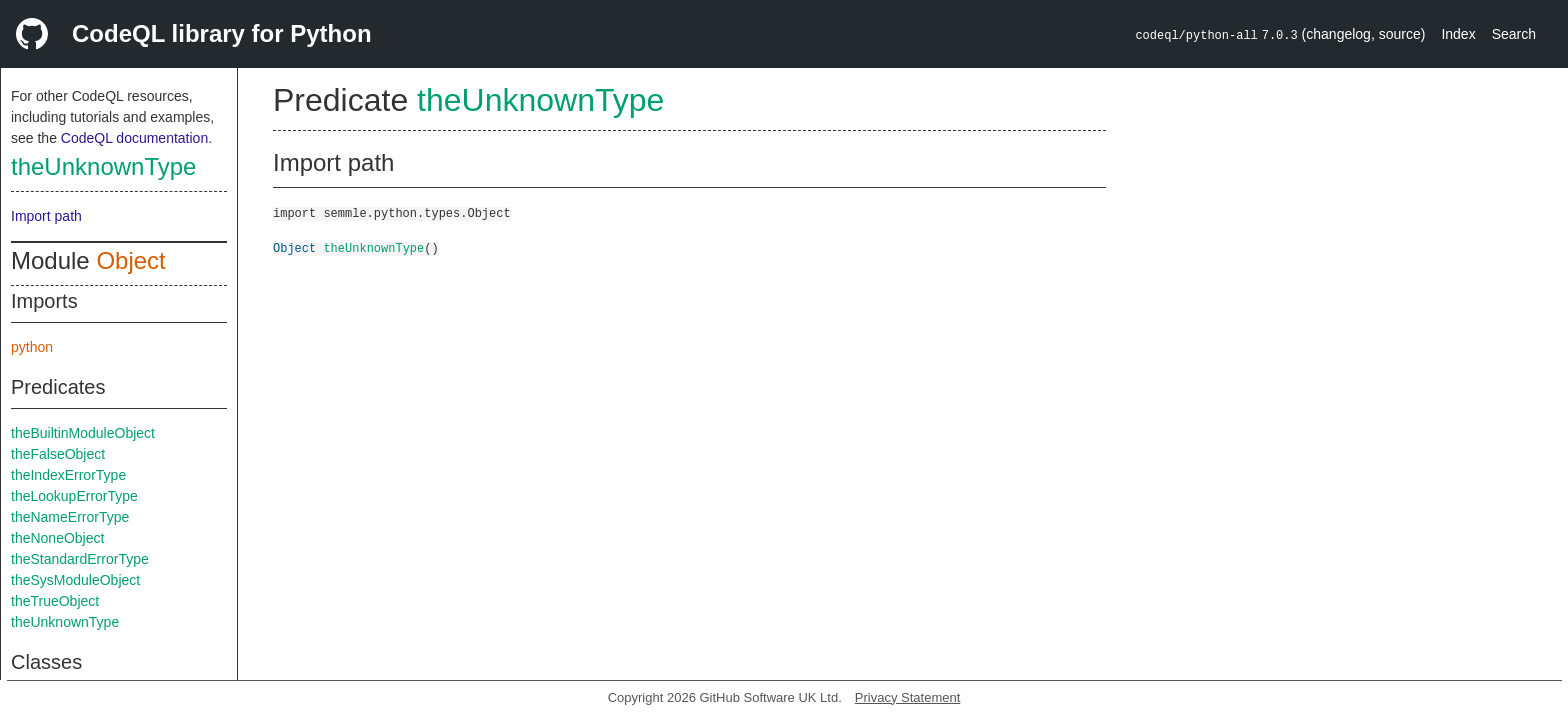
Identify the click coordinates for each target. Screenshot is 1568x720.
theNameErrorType (70, 517)
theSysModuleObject (75, 580)
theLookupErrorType (74, 496)
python (32, 347)
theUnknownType (103, 166)
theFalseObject (58, 454)
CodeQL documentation (134, 138)
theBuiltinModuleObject (83, 433)
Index (1458, 34)
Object (130, 260)
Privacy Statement (908, 697)
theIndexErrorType (68, 475)
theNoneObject (57, 538)
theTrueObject (55, 601)
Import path (46, 216)
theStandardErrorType (80, 559)
